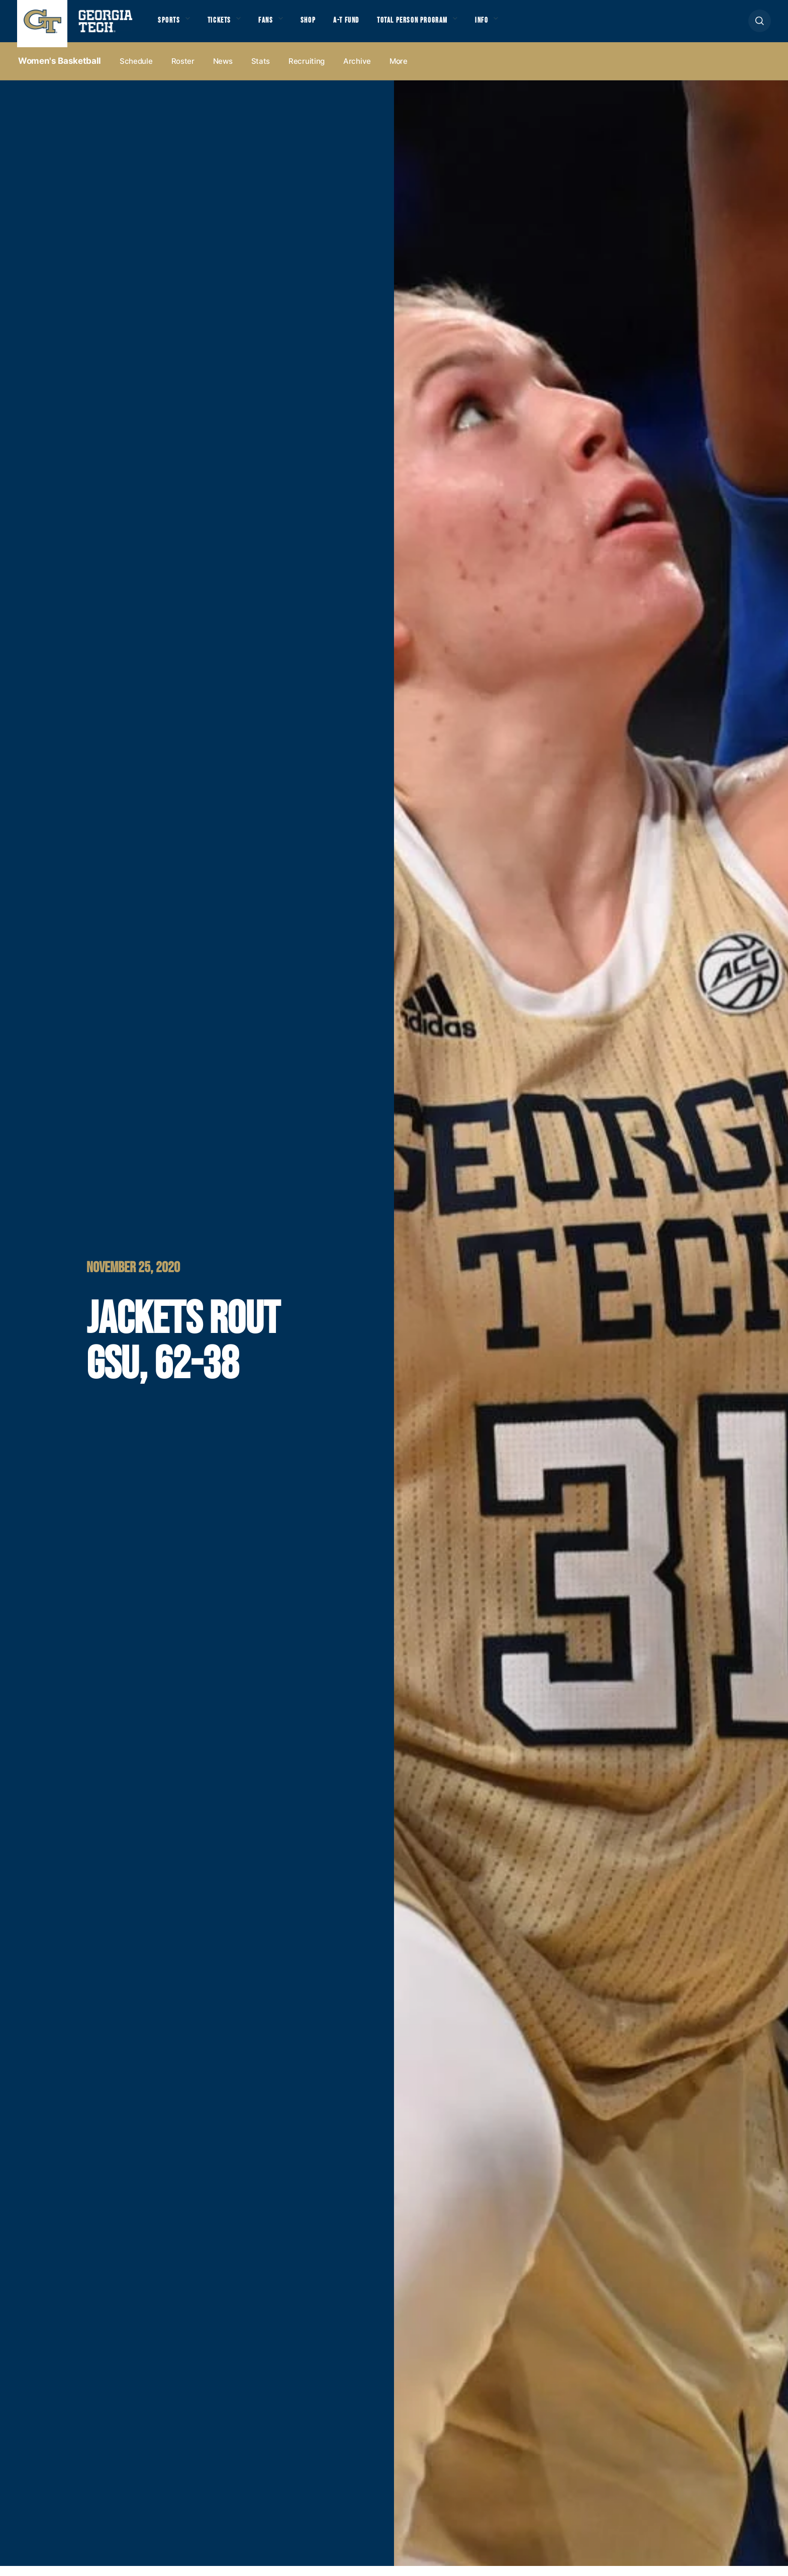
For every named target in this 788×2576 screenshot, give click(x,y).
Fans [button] (283, 26)
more (398, 71)
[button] (759, 26)
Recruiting (306, 71)
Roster (182, 71)
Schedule (136, 71)
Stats (260, 71)
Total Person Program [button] (455, 26)
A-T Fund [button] (375, 26)
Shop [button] (331, 26)
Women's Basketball (59, 71)
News (223, 71)
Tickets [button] (230, 26)
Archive (357, 71)
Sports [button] (171, 26)
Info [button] (538, 26)
